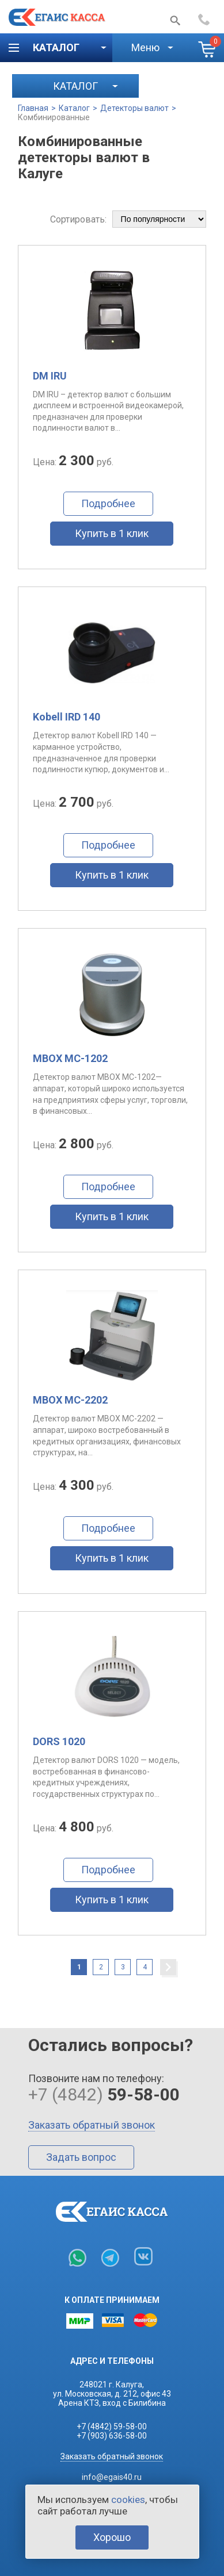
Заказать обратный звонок (91, 2125)
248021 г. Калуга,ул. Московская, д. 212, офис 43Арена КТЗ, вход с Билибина (112, 2394)
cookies (128, 2499)
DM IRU (50, 376)
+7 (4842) (206, 20)
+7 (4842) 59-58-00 (112, 2426)
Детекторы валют (134, 108)
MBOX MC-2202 (70, 1400)
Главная (33, 108)
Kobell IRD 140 (66, 717)
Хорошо (112, 2537)
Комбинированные (54, 117)
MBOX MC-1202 (70, 1058)
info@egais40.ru (112, 2477)
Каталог (56, 47)
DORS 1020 (59, 1741)
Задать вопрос (81, 2157)
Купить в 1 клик (112, 533)
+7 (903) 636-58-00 (112, 2435)
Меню (145, 47)
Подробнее (108, 503)
